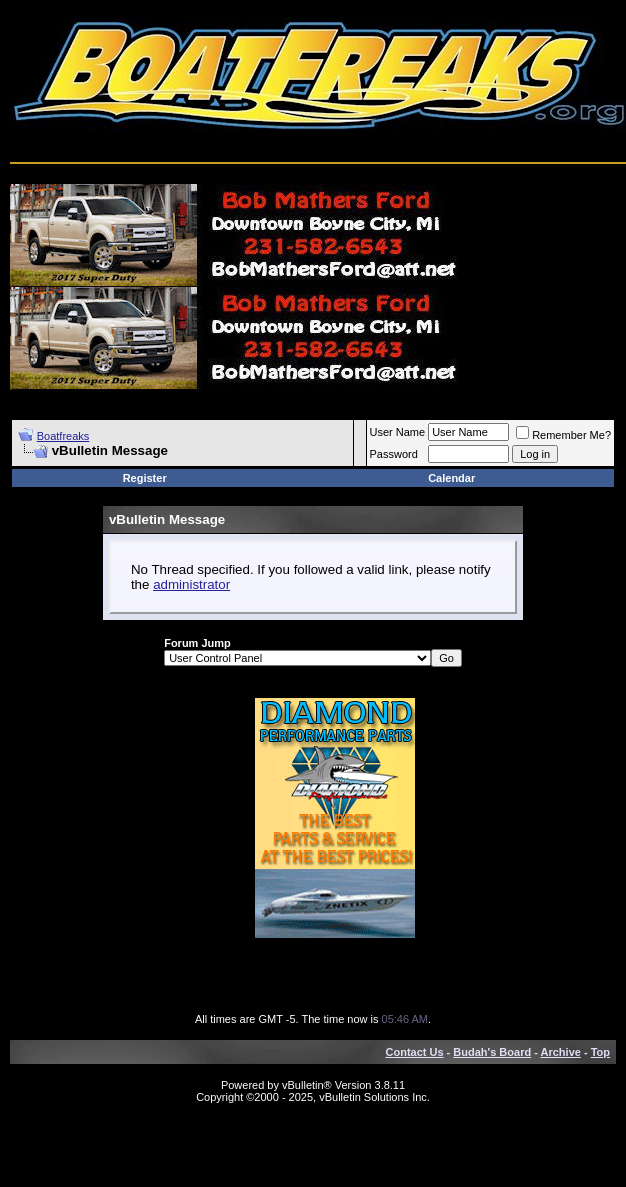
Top (600, 1052)
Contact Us (415, 1052)
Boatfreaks (63, 436)
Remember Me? (563, 435)
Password (394, 454)
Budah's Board (492, 1052)
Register (145, 478)
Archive (561, 1052)
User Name (398, 432)
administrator (191, 584)
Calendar (451, 478)
